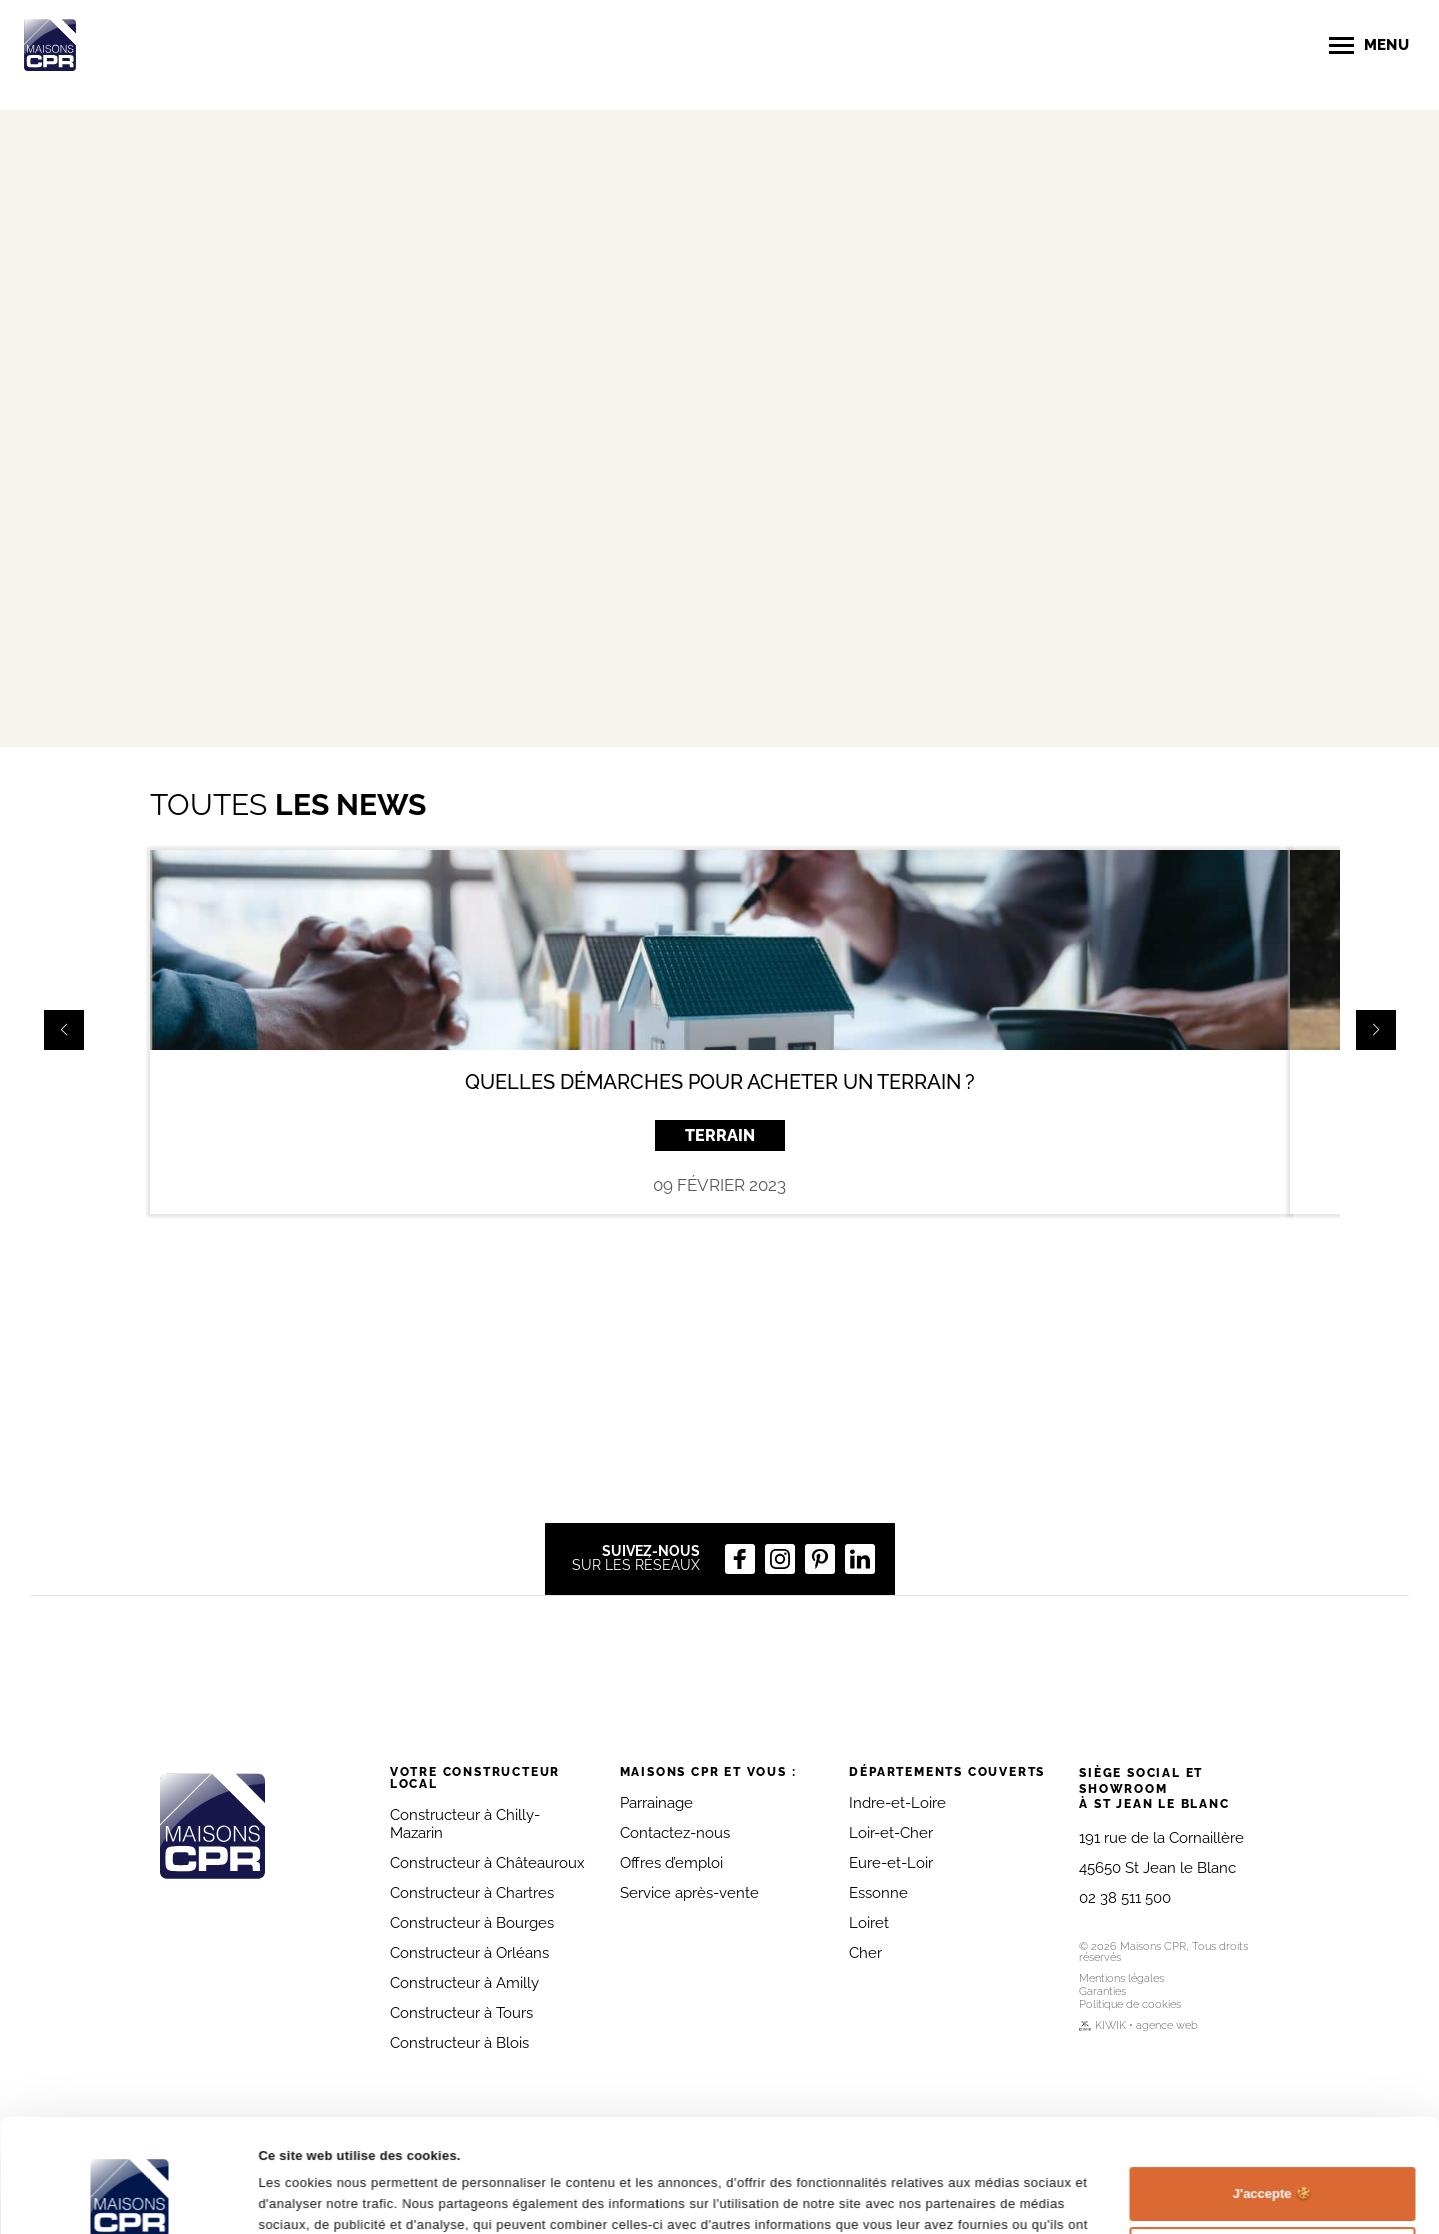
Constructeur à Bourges (472, 1923)
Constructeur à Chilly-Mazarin (465, 1824)
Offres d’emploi (671, 1863)
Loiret (869, 1923)
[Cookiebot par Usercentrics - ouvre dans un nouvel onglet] (129, 2197)
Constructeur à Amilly (464, 1983)
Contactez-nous (675, 1833)
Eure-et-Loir (891, 1863)
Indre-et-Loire (897, 1803)
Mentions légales (1121, 1978)
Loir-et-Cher (891, 1833)
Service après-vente (689, 1893)
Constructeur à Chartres (472, 1893)
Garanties (1102, 1991)
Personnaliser (1272, 2156)
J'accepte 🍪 (1272, 2096)
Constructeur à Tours (461, 2013)
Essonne (878, 1893)
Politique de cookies (1130, 2004)
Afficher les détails (317, 2196)
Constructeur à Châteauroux (487, 1863)
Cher (865, 1953)
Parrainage (656, 1803)
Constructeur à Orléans (469, 1953)
